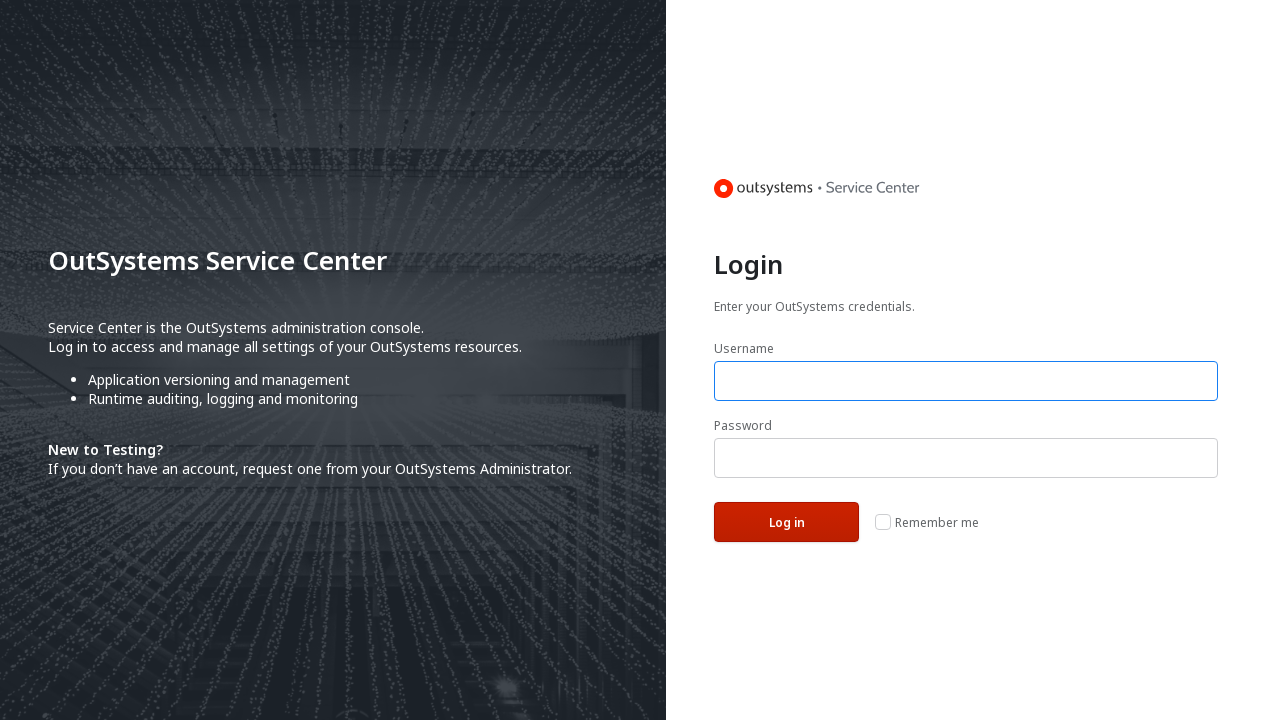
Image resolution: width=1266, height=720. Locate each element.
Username (744, 348)
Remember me (937, 522)
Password (743, 425)
